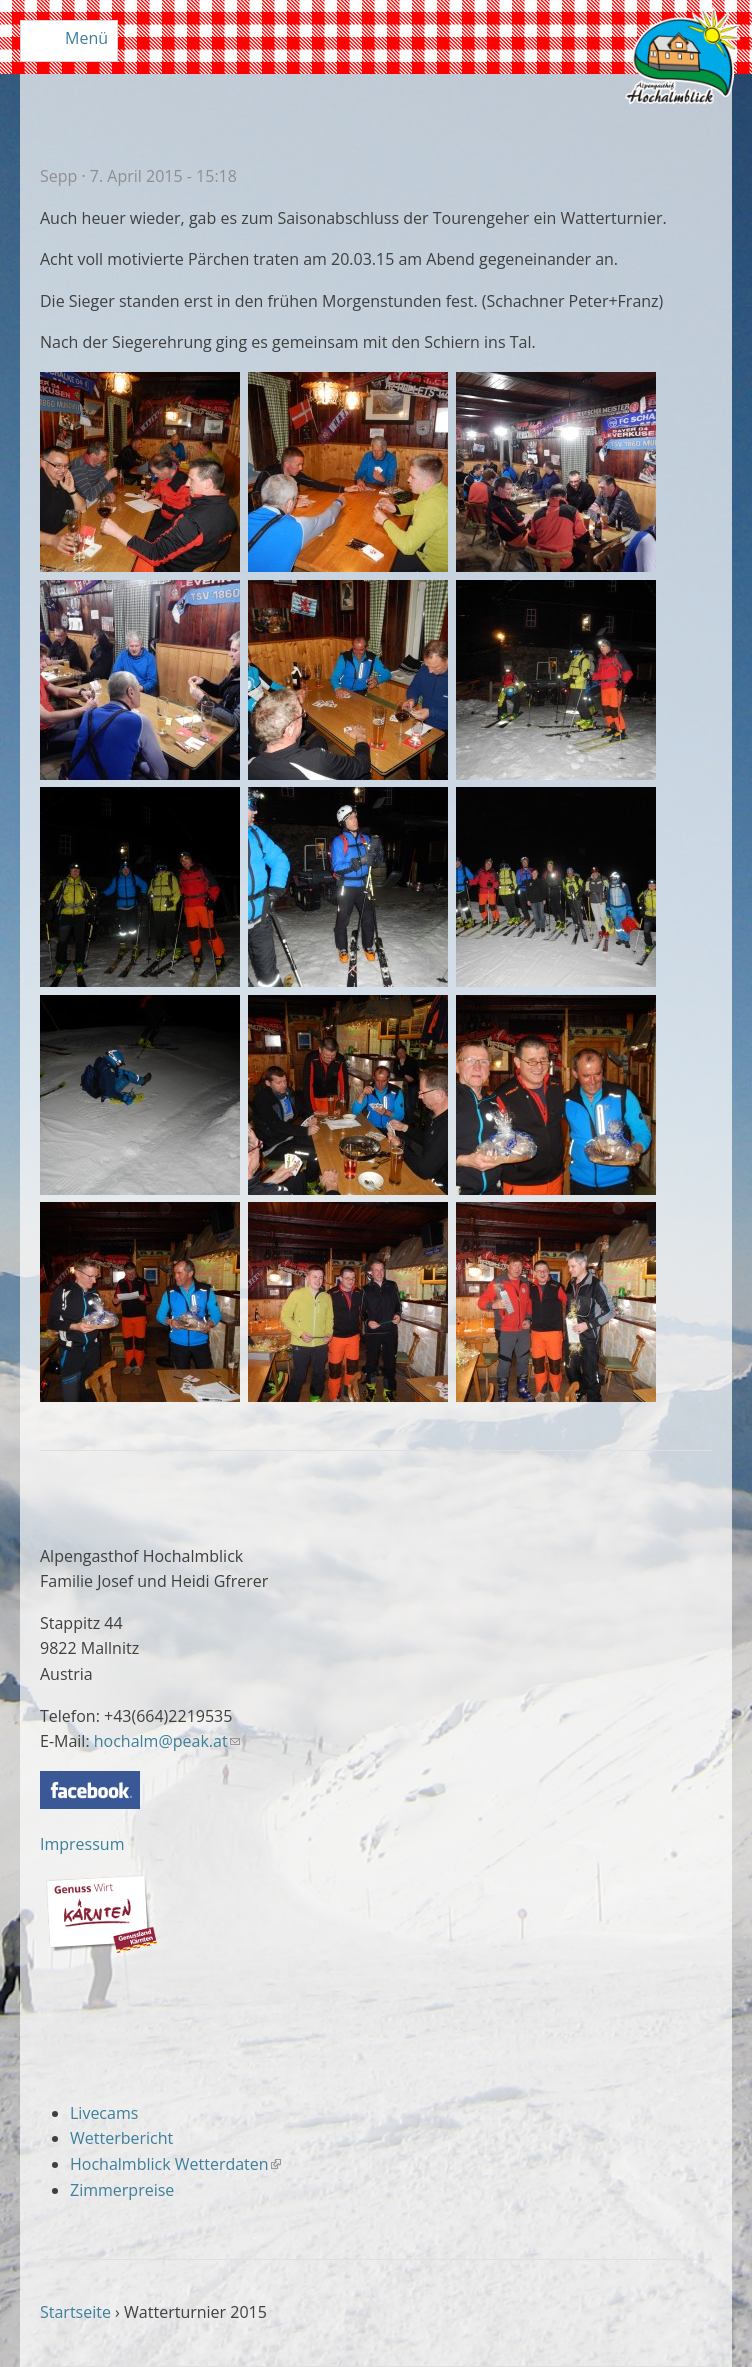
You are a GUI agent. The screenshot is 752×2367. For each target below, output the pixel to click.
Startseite (75, 2312)
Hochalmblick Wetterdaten (175, 2164)
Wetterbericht (121, 2138)
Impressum (82, 1844)
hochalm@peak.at (167, 1741)
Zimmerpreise (122, 2190)
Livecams (104, 2113)
